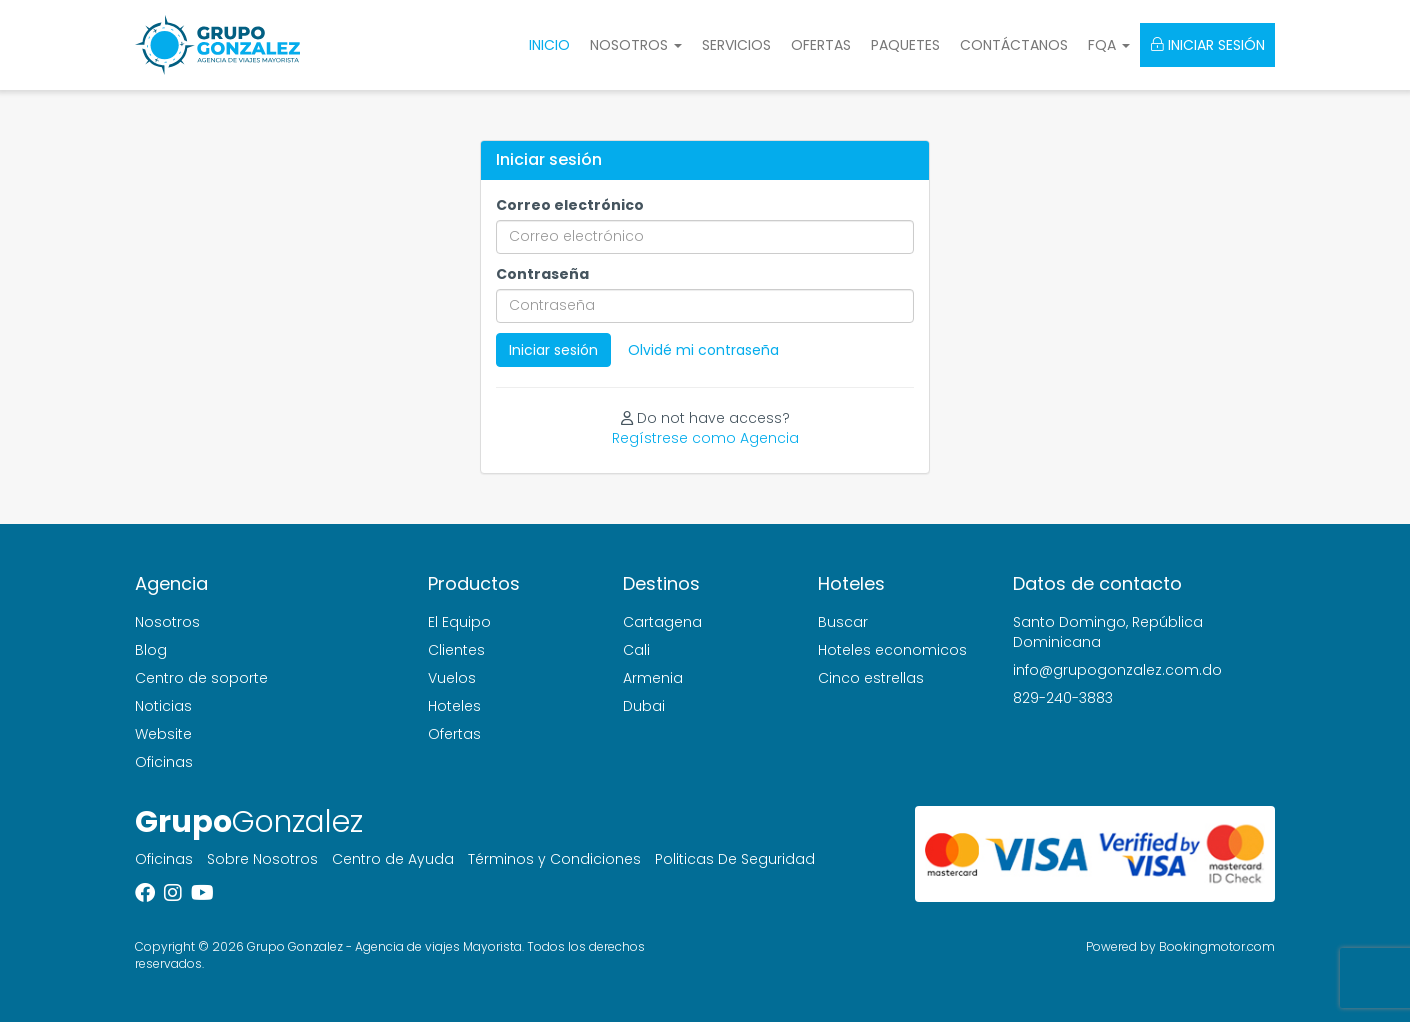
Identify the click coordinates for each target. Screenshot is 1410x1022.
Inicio (549, 45)
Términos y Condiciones (554, 859)
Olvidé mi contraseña (703, 350)
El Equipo (459, 622)
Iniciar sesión (1207, 45)
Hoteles (454, 706)
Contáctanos (1014, 45)
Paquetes (905, 45)
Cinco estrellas (871, 678)
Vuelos (452, 678)
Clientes (456, 650)
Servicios (736, 45)
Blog (151, 650)
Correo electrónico (570, 205)
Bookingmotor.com (1217, 946)
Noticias (163, 706)
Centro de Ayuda (393, 859)
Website (163, 734)
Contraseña (542, 274)
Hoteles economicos (892, 650)
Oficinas (164, 762)
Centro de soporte (201, 678)
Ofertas (821, 45)
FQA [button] (1109, 45)
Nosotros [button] (636, 45)
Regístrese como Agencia (705, 438)
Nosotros (167, 622)
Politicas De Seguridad (735, 859)
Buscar (843, 622)
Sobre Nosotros (262, 859)
